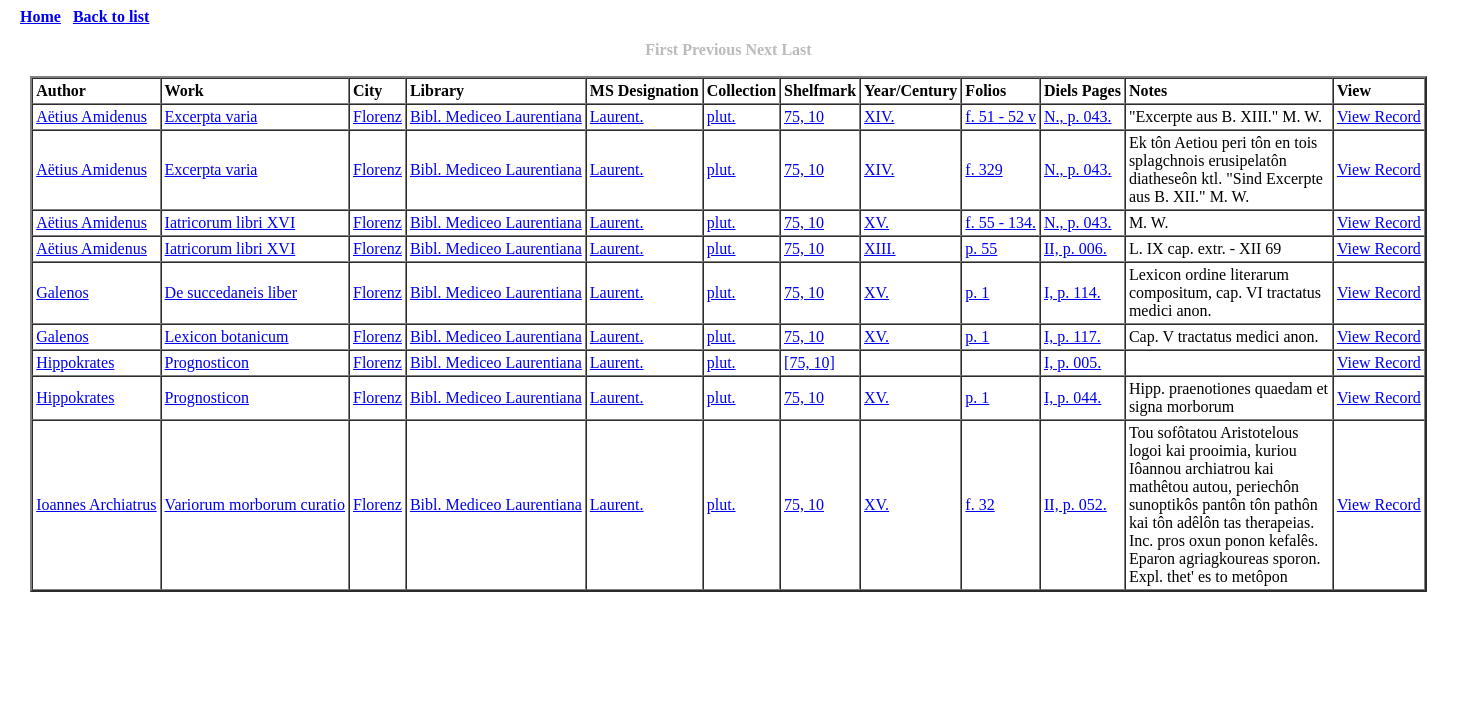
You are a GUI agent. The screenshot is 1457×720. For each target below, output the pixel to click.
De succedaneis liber (231, 292)
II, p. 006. (1075, 248)
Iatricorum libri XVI (230, 222)
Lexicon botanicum (227, 336)
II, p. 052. (1075, 504)
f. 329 (983, 169)
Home (40, 16)
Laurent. (617, 116)
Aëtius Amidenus (91, 116)
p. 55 (981, 248)
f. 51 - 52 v (1000, 116)
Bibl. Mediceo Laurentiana (496, 116)
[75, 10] (809, 362)
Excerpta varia (211, 116)
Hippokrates (75, 362)
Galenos (62, 292)
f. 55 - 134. (1000, 222)
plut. (721, 116)
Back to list (111, 16)
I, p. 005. (1072, 362)
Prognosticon (207, 362)
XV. (876, 222)
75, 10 (804, 116)
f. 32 (979, 504)
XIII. (880, 248)
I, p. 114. (1072, 292)
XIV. (879, 116)
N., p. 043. (1078, 116)
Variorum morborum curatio (255, 504)
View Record (1379, 116)
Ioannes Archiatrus (96, 504)
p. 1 (977, 292)
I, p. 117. (1072, 336)
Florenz (377, 116)
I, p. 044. (1072, 397)
